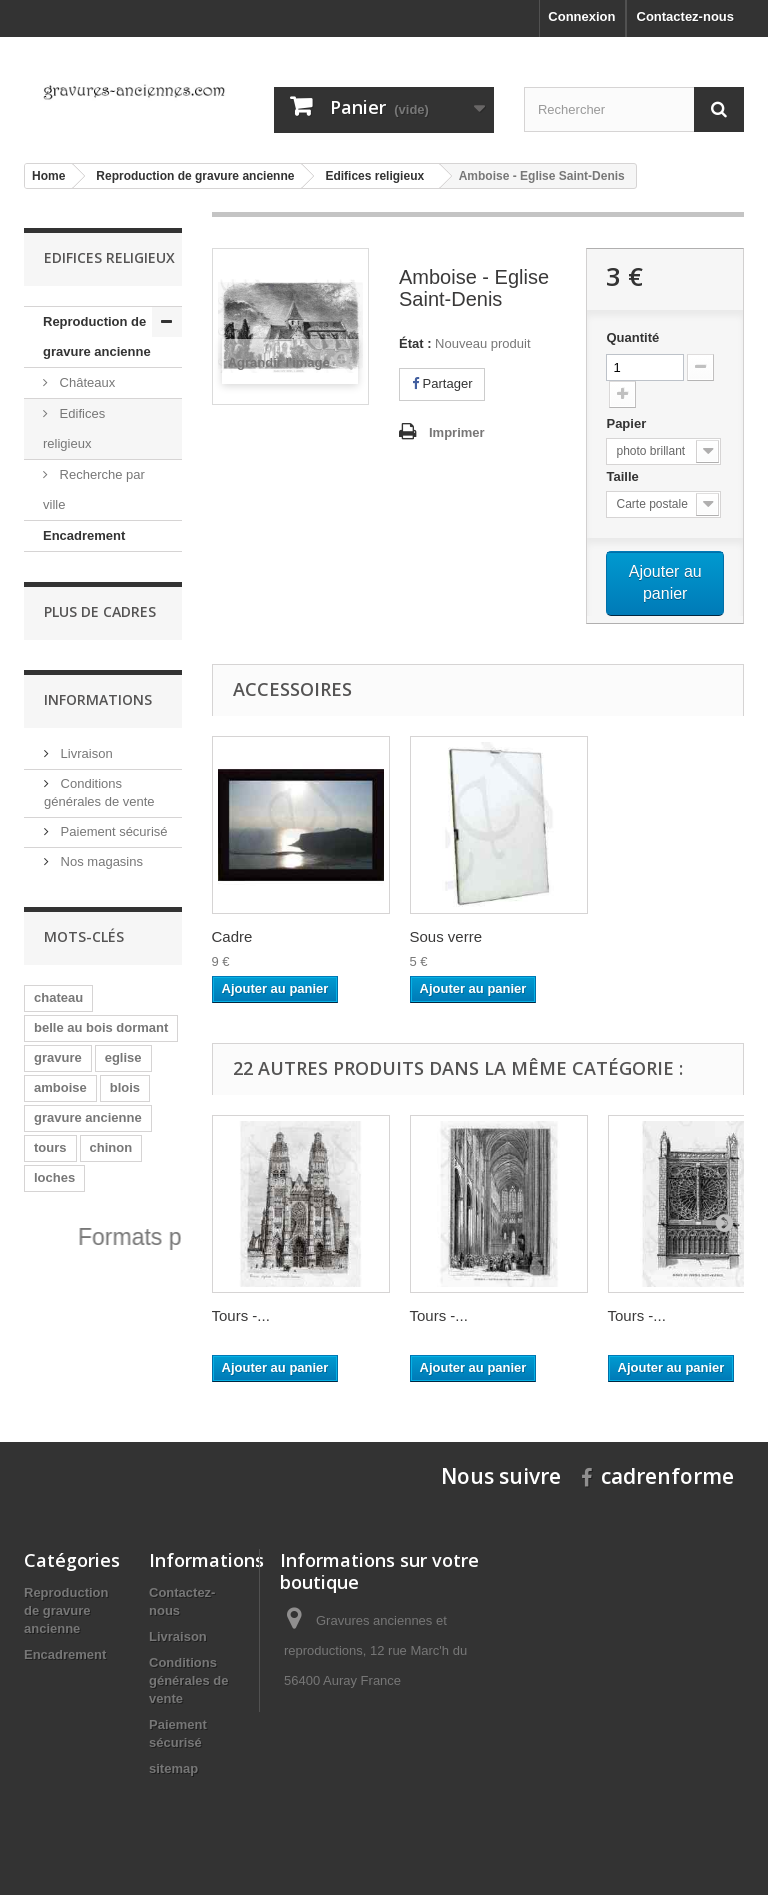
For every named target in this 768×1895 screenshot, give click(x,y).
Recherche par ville (94, 489)
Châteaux (85, 382)
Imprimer (457, 432)
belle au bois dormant (101, 1027)
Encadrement (84, 535)
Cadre (232, 936)
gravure (58, 1057)
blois (125, 1087)
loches (54, 1177)
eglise (123, 1057)
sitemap (173, 1768)
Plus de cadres (100, 611)
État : (415, 343)
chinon (111, 1147)
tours (50, 1147)
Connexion (581, 16)
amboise (60, 1087)
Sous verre (446, 936)
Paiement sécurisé (112, 831)
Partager (442, 383)
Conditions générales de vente (189, 1680)
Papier (627, 423)
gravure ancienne (88, 1117)
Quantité (632, 337)
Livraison (85, 753)
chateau (58, 997)
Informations (98, 699)
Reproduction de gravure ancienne (97, 336)
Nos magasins (100, 861)
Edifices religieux (74, 428)
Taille (624, 476)
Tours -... (241, 1315)
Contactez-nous (686, 16)
